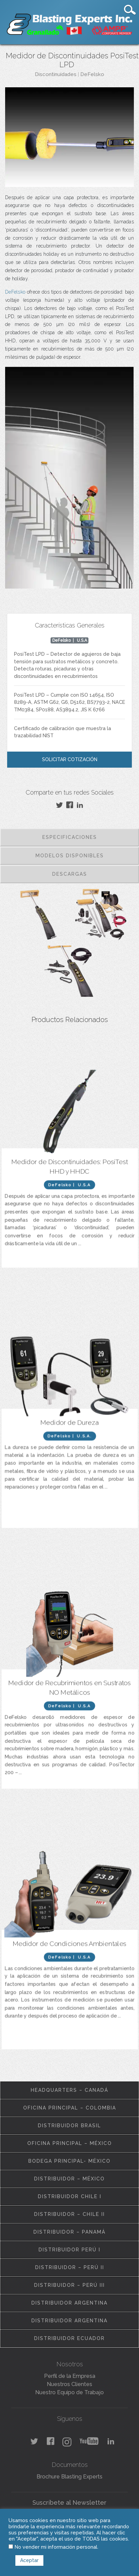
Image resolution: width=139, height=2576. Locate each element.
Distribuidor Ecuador (69, 2338)
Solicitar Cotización (69, 759)
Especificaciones (69, 837)
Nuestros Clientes (69, 2384)
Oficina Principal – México (69, 2143)
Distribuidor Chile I (69, 2196)
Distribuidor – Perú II (69, 2267)
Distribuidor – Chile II (69, 2214)
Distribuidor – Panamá (69, 2232)
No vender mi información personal (56, 2547)
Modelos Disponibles (70, 855)
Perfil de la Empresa (69, 2376)
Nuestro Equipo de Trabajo (69, 2392)
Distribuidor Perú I (69, 2249)
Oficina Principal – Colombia (69, 2108)
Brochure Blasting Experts (69, 2476)
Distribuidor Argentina (69, 2303)
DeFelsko (92, 74)
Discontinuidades (56, 74)
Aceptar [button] (29, 2560)
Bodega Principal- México (69, 2161)
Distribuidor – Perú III (69, 2285)
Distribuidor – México (69, 2178)
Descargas (69, 874)
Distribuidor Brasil (69, 2125)
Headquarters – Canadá (69, 2090)
